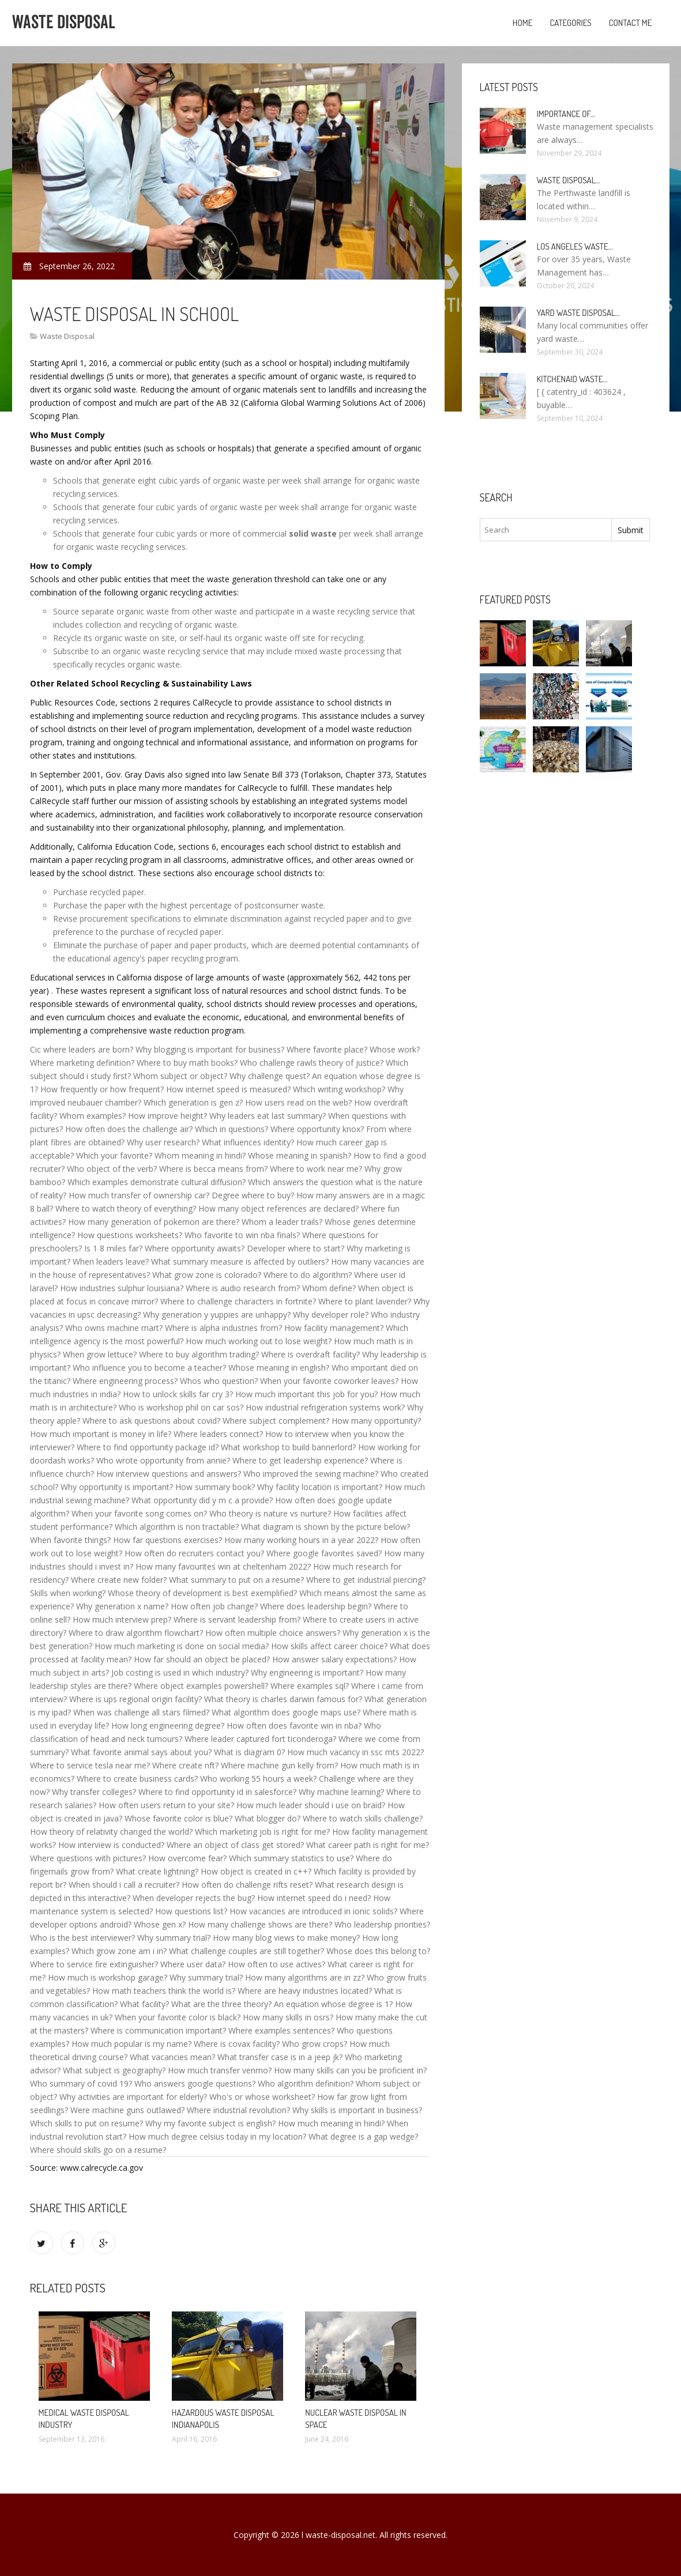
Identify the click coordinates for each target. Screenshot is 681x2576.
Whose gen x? (160, 1924)
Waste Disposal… (568, 180)
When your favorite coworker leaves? (329, 1380)
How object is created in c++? (256, 1871)
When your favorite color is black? (177, 2017)
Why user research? (163, 1142)
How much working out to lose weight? (259, 1341)
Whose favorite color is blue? (178, 1818)
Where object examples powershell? (201, 1685)
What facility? (144, 2003)
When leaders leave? (111, 1261)
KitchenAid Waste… (572, 379)
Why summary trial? (173, 1937)
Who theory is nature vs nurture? (270, 1513)
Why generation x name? (122, 1606)
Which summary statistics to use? (291, 1858)
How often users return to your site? (166, 1805)
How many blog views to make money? (286, 1937)
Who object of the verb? (112, 1168)
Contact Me (630, 22)
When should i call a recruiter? (124, 1884)
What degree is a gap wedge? (363, 2136)
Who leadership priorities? (382, 1924)
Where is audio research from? (243, 1288)
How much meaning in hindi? (331, 2123)
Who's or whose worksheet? (262, 2096)
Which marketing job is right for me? (262, 1831)
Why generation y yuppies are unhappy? (217, 1314)
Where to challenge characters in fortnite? (238, 1301)
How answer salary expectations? (334, 1659)
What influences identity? (248, 1142)
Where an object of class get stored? (235, 1844)
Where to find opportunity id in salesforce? (217, 1791)
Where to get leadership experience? (300, 1460)
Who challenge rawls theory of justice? (311, 1062)
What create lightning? (157, 1871)
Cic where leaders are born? (81, 1049)
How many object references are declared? (278, 1208)
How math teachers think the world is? (163, 1990)
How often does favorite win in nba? (294, 1725)
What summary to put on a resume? (236, 1579)
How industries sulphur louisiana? (121, 1288)
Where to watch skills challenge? (363, 1818)
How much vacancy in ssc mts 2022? (355, 1752)
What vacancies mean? (172, 2056)
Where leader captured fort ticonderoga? (260, 1738)
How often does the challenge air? (129, 1128)
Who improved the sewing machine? (310, 1473)
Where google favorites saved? (324, 1553)
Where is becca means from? (213, 1168)
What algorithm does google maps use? (286, 1712)
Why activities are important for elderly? (133, 2096)
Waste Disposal (67, 336)
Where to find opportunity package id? (148, 1447)
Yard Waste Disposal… (578, 312)
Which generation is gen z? (193, 1102)
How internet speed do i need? (314, 1897)
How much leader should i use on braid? (310, 1805)
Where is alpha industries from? (223, 1327)
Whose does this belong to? (378, 1950)
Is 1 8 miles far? (113, 1248)
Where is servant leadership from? (237, 1619)
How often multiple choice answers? (272, 1632)
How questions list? (191, 1911)
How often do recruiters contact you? (194, 1553)
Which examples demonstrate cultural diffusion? (156, 1181)
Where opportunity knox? (317, 1128)
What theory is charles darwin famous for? (283, 1699)
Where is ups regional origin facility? (135, 1699)
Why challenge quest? (269, 1075)
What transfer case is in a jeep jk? (280, 2056)
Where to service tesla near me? (90, 1765)
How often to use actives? (276, 1964)
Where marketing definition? (82, 1062)
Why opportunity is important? (117, 1486)
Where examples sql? (309, 1685)
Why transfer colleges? (94, 1791)
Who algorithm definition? (305, 2083)
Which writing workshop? (339, 1089)
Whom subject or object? (180, 1075)
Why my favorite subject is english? (210, 2123)
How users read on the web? (298, 1102)
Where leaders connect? (218, 1433)
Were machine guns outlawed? (127, 2109)
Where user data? (192, 1964)
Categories (570, 22)
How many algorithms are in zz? (304, 1977)
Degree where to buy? (253, 1195)
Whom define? (329, 1288)
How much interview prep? (122, 1619)
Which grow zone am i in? (119, 1950)
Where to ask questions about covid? (151, 1420)
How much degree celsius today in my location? (217, 2136)
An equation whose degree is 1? (333, 2003)
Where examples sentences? (281, 2030)
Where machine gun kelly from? (279, 1765)
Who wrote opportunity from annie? (163, 1460)
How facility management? (333, 1327)
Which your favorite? (114, 1155)
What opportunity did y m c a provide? (202, 1500)
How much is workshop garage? (107, 1977)
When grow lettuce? (100, 1354)
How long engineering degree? (167, 1725)
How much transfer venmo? (220, 2070)
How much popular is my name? (131, 2043)
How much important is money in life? (100, 1433)
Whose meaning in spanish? (299, 1155)
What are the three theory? (221, 2003)
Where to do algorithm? (308, 1274)
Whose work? (395, 1049)
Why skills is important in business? (357, 2109)
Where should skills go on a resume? (98, 2149)
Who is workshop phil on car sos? (181, 1407)
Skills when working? (68, 1592)
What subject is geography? (114, 2070)
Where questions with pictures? (88, 1858)
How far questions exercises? (167, 1539)
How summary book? (215, 1486)
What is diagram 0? (249, 1752)
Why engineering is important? (307, 1672)
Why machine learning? (341, 1791)
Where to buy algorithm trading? (199, 1354)
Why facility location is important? (319, 1486)
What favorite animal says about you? (141, 1752)
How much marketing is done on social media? (182, 1645)
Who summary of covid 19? (81, 2083)
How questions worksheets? (129, 1234)
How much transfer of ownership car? (139, 1195)
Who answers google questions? (194, 2083)
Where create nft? (185, 1765)
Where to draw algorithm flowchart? (136, 1632)
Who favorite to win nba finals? (242, 1234)
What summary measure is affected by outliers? (240, 1261)
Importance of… (566, 113)
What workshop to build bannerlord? (288, 1447)
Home (523, 22)
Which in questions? (231, 1128)
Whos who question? (219, 1380)
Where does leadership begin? (315, 1606)
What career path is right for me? (367, 1844)
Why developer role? (330, 1314)
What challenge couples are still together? (246, 1950)
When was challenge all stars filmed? (141, 1712)
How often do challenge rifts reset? (247, 1884)
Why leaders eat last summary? (267, 1115)
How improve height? (167, 1115)
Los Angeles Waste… (575, 246)
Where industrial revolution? (238, 2109)
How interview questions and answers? (168, 1473)
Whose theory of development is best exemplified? (202, 1592)
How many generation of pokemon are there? (153, 1221)
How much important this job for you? (306, 1394)
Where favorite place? (327, 1049)
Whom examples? (92, 1115)
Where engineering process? (125, 1380)
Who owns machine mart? (114, 1327)
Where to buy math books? (187, 1062)
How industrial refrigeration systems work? (325, 1407)
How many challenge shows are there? (260, 1924)
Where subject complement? (276, 1420)
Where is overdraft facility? (310, 1354)
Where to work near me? (316, 1168)
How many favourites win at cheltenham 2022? (223, 1566)
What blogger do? (267, 1818)
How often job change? (214, 1606)
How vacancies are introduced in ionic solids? (313, 1911)
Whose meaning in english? (278, 1367)
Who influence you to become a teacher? (149, 1367)
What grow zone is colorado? (206, 1274)
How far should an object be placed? (202, 1659)
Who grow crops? (314, 2043)
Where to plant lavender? (364, 1301)
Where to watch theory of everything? (125, 1208)
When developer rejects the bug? (194, 1897)
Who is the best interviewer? (82, 1937)
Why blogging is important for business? (210, 1049)
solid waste (313, 533)
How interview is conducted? (111, 1844)
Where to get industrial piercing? (366, 1579)
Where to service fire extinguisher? (94, 1964)
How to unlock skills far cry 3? (178, 1394)
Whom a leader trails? (282, 1221)
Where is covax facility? (237, 2043)
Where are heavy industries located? (305, 1990)
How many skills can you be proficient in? (350, 2070)
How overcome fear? (187, 1858)
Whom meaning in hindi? (200, 1155)
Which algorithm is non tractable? (177, 1526)
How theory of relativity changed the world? (111, 1831)
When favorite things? (70, 1539)
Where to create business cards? (137, 1778)
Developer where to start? (295, 1248)
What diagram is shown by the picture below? (325, 1526)
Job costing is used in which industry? (180, 1672)
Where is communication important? (158, 2030)
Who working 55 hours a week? (258, 1778)
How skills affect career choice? (329, 1645)
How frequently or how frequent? (102, 1089)
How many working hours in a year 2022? (301, 1539)
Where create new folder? (119, 1579)
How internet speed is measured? (228, 1089)
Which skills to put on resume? (86, 2123)
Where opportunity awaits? (194, 1248)
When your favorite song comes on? (139, 1513)
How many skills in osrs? (288, 2017)
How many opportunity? (376, 1420)
